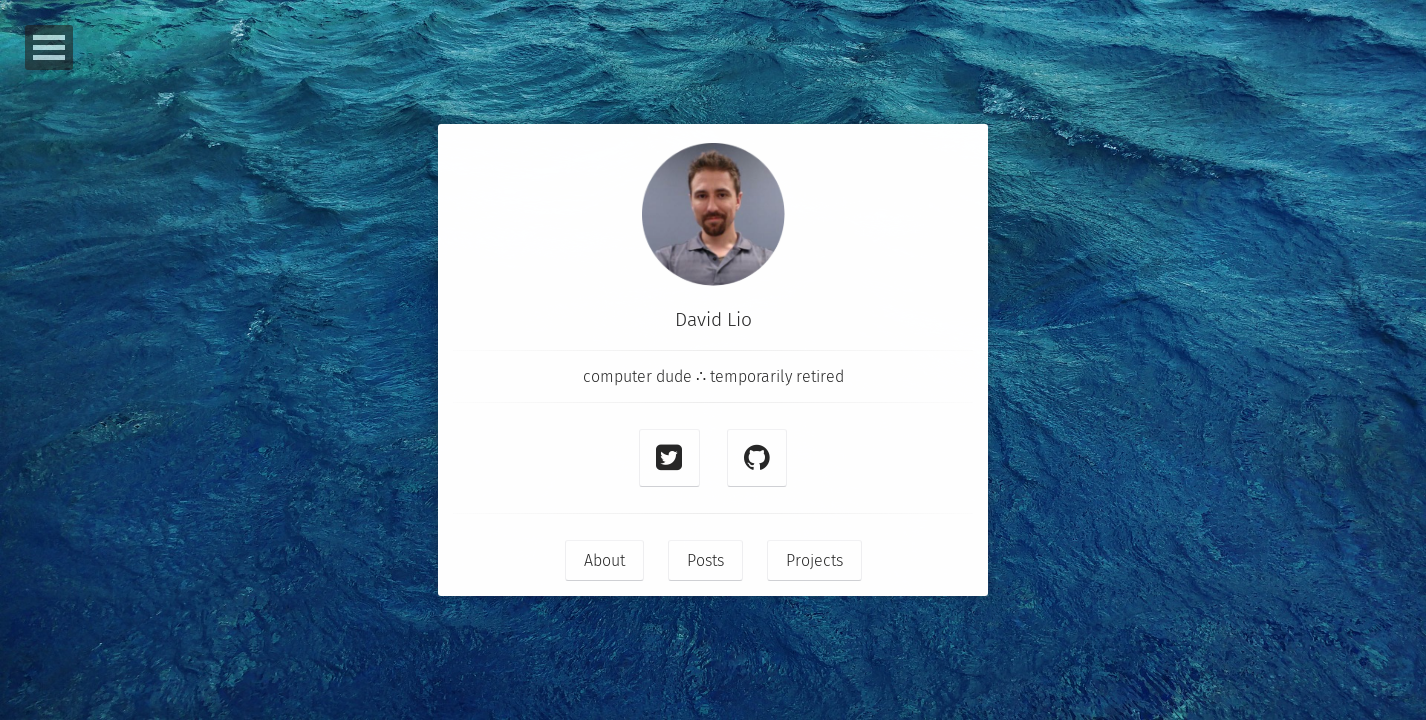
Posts (705, 560)
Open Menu (49, 47)
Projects (814, 560)
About (604, 560)
